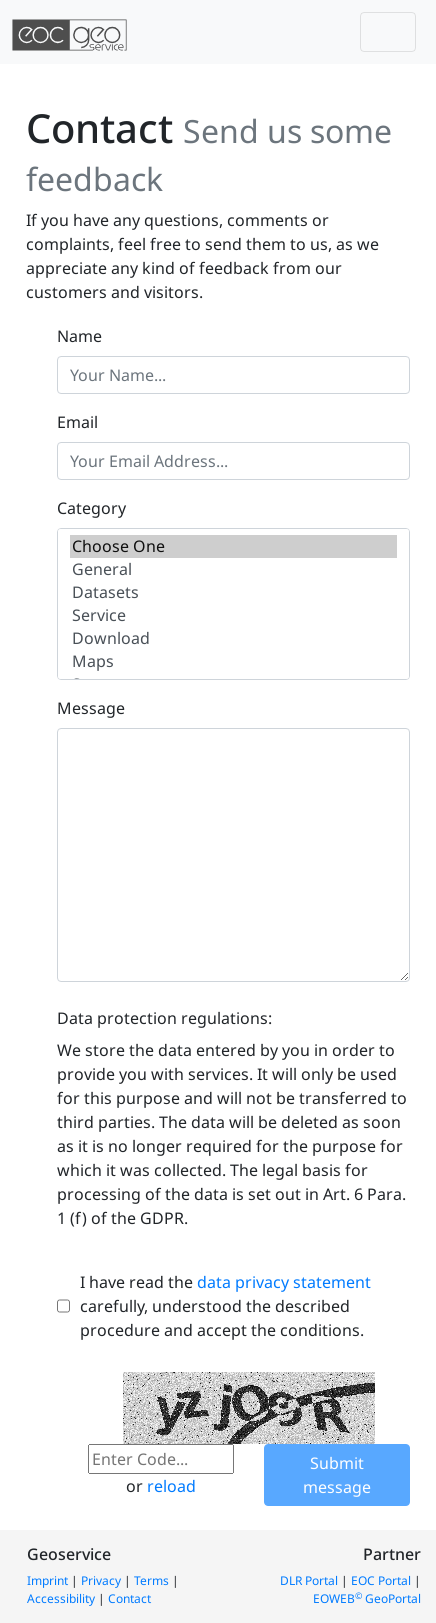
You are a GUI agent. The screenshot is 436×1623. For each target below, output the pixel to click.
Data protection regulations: (164, 1018)
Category (91, 508)
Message (91, 708)
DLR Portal (309, 1580)
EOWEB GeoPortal (367, 1598)
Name (79, 336)
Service (233, 615)
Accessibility (61, 1598)
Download (233, 638)
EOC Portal (381, 1580)
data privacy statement (284, 1282)
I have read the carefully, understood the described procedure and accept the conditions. (225, 1306)
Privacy (101, 1580)
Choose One (233, 546)
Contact (129, 1598)
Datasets (233, 592)
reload (171, 1486)
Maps (233, 661)
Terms (151, 1580)
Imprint (47, 1580)
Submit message (337, 1475)
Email (77, 422)
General (233, 569)
